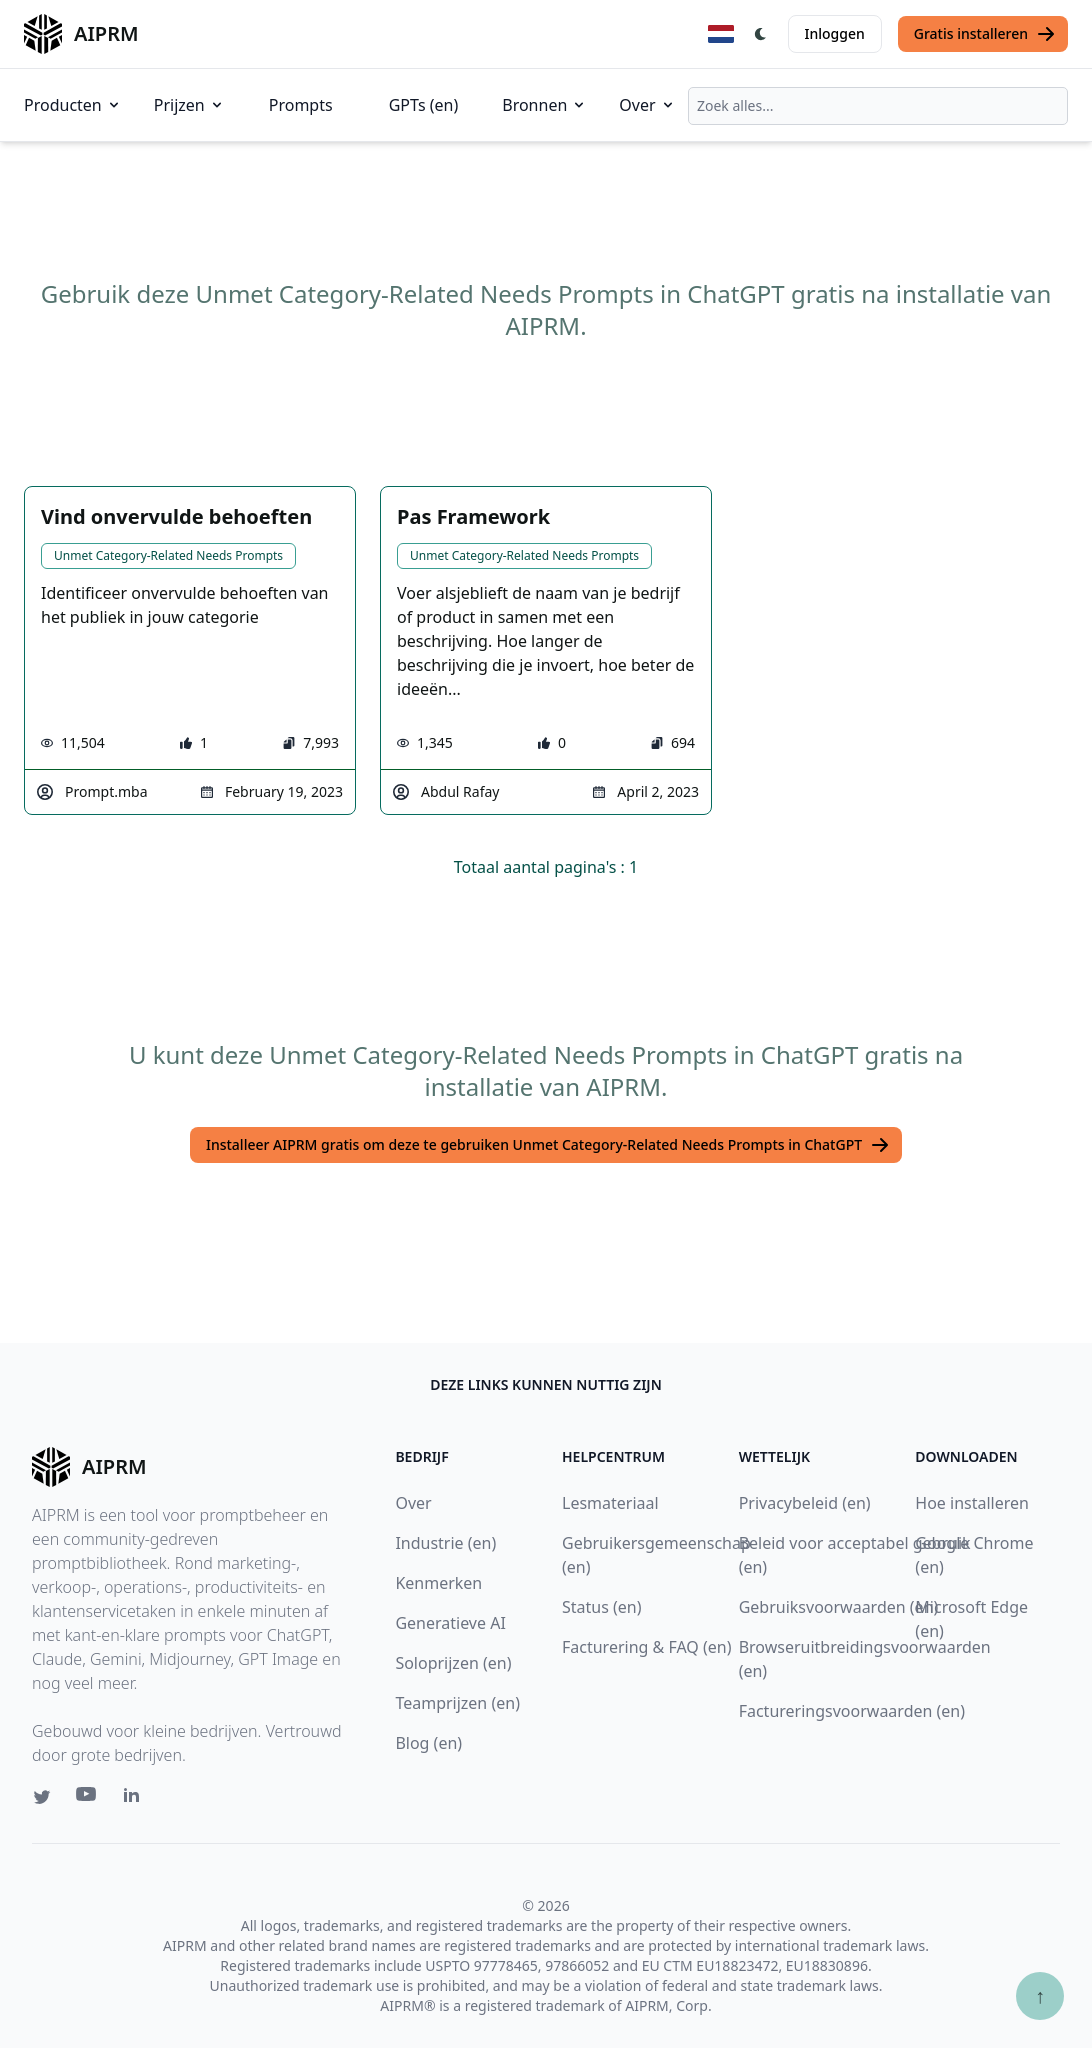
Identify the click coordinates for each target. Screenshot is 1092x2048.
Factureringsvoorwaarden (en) (852, 1711)
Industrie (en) (445, 1543)
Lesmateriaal (610, 1503)
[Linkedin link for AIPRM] (136, 1799)
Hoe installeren (972, 1503)
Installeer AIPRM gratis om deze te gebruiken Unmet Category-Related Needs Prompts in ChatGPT (548, 1145)
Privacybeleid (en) (805, 1503)
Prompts (301, 105)
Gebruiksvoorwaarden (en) (839, 1607)
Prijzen (189, 105)
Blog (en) (428, 1743)
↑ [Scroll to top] (1040, 1995)
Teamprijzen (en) (457, 1703)
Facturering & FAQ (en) (647, 1647)
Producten (73, 105)
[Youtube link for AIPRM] (88, 1799)
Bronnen (544, 105)
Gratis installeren (985, 34)
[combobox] (878, 106)
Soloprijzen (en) (453, 1663)
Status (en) (602, 1607)
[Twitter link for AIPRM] (42, 1797)
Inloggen (835, 33)
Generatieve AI (450, 1623)
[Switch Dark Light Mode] (761, 34)
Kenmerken (438, 1583)
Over (647, 105)
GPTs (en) (424, 105)
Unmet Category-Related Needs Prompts (168, 555)
